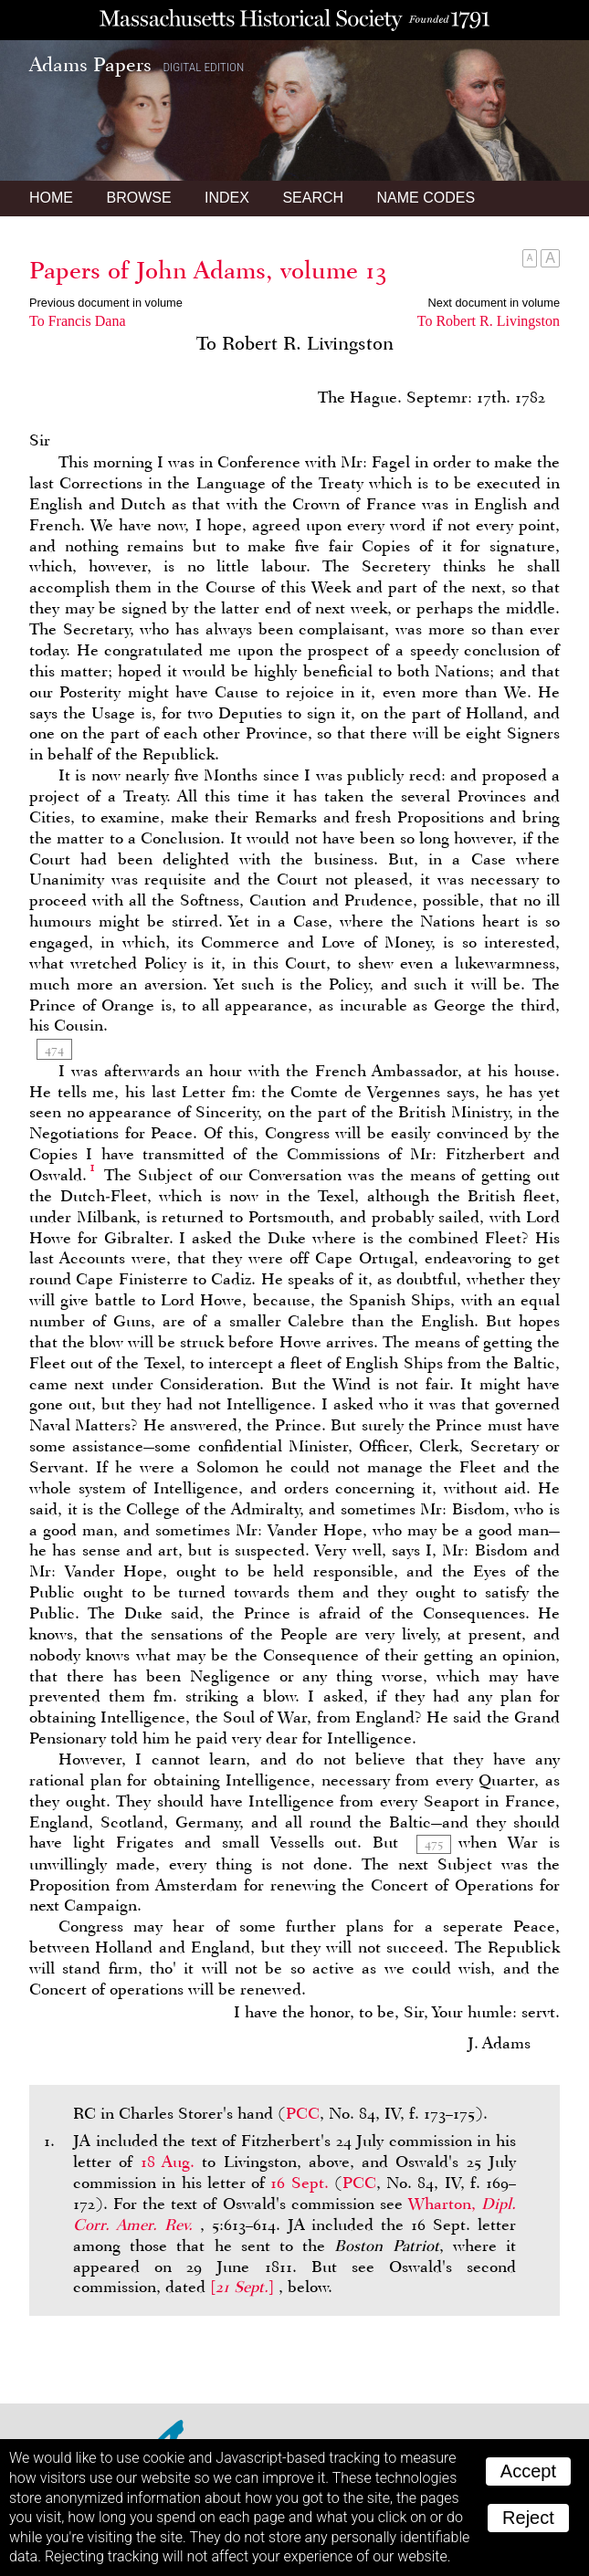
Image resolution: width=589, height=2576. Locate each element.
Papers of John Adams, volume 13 (208, 270)
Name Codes (426, 197)
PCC (303, 2113)
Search (312, 197)
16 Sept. (299, 2183)
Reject (528, 2518)
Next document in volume (494, 302)
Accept (528, 2471)
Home (51, 197)
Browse (138, 197)
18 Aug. (168, 2162)
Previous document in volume (106, 302)
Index (227, 197)
